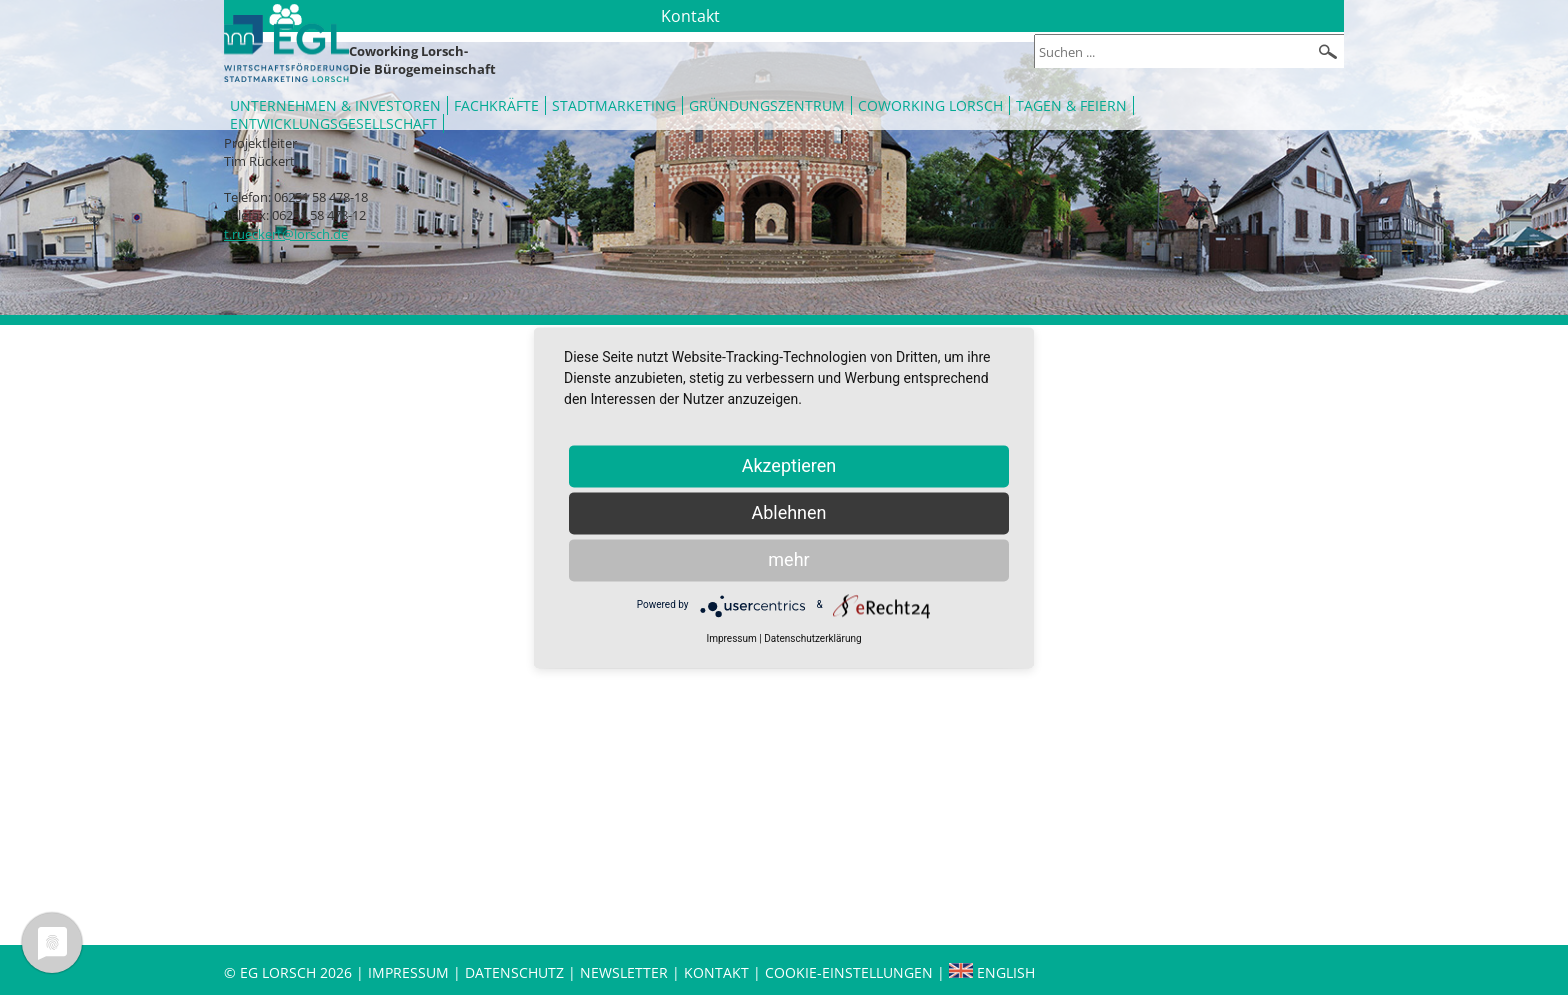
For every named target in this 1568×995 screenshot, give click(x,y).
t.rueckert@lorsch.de (286, 234)
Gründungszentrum (767, 105)
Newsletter (624, 972)
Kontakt (718, 972)
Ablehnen (788, 512)
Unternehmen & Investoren (335, 105)
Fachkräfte (496, 105)
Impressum (408, 972)
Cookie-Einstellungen (849, 972)
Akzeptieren (789, 465)
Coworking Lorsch (930, 105)
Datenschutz (516, 972)
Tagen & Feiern (1071, 105)
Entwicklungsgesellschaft (333, 123)
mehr (788, 559)
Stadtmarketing (614, 105)
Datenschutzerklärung (812, 638)
